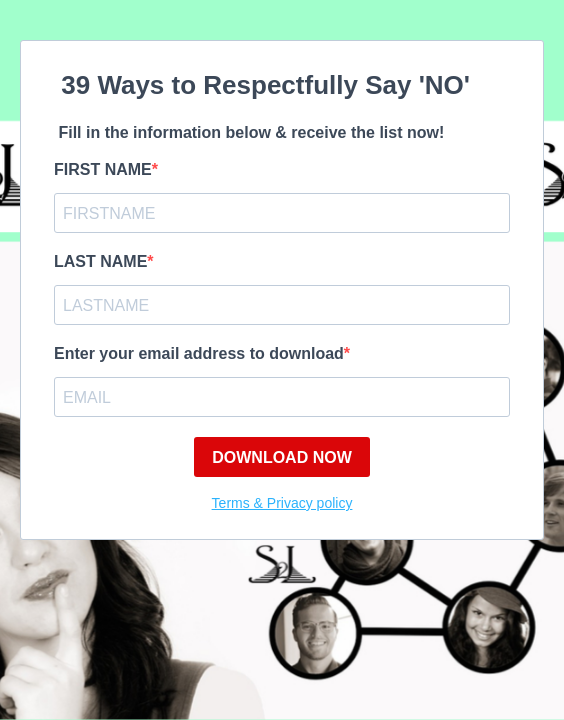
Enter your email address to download (199, 353)
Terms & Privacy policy (282, 503)
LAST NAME (100, 261)
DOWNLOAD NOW (282, 457)
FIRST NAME (103, 169)
